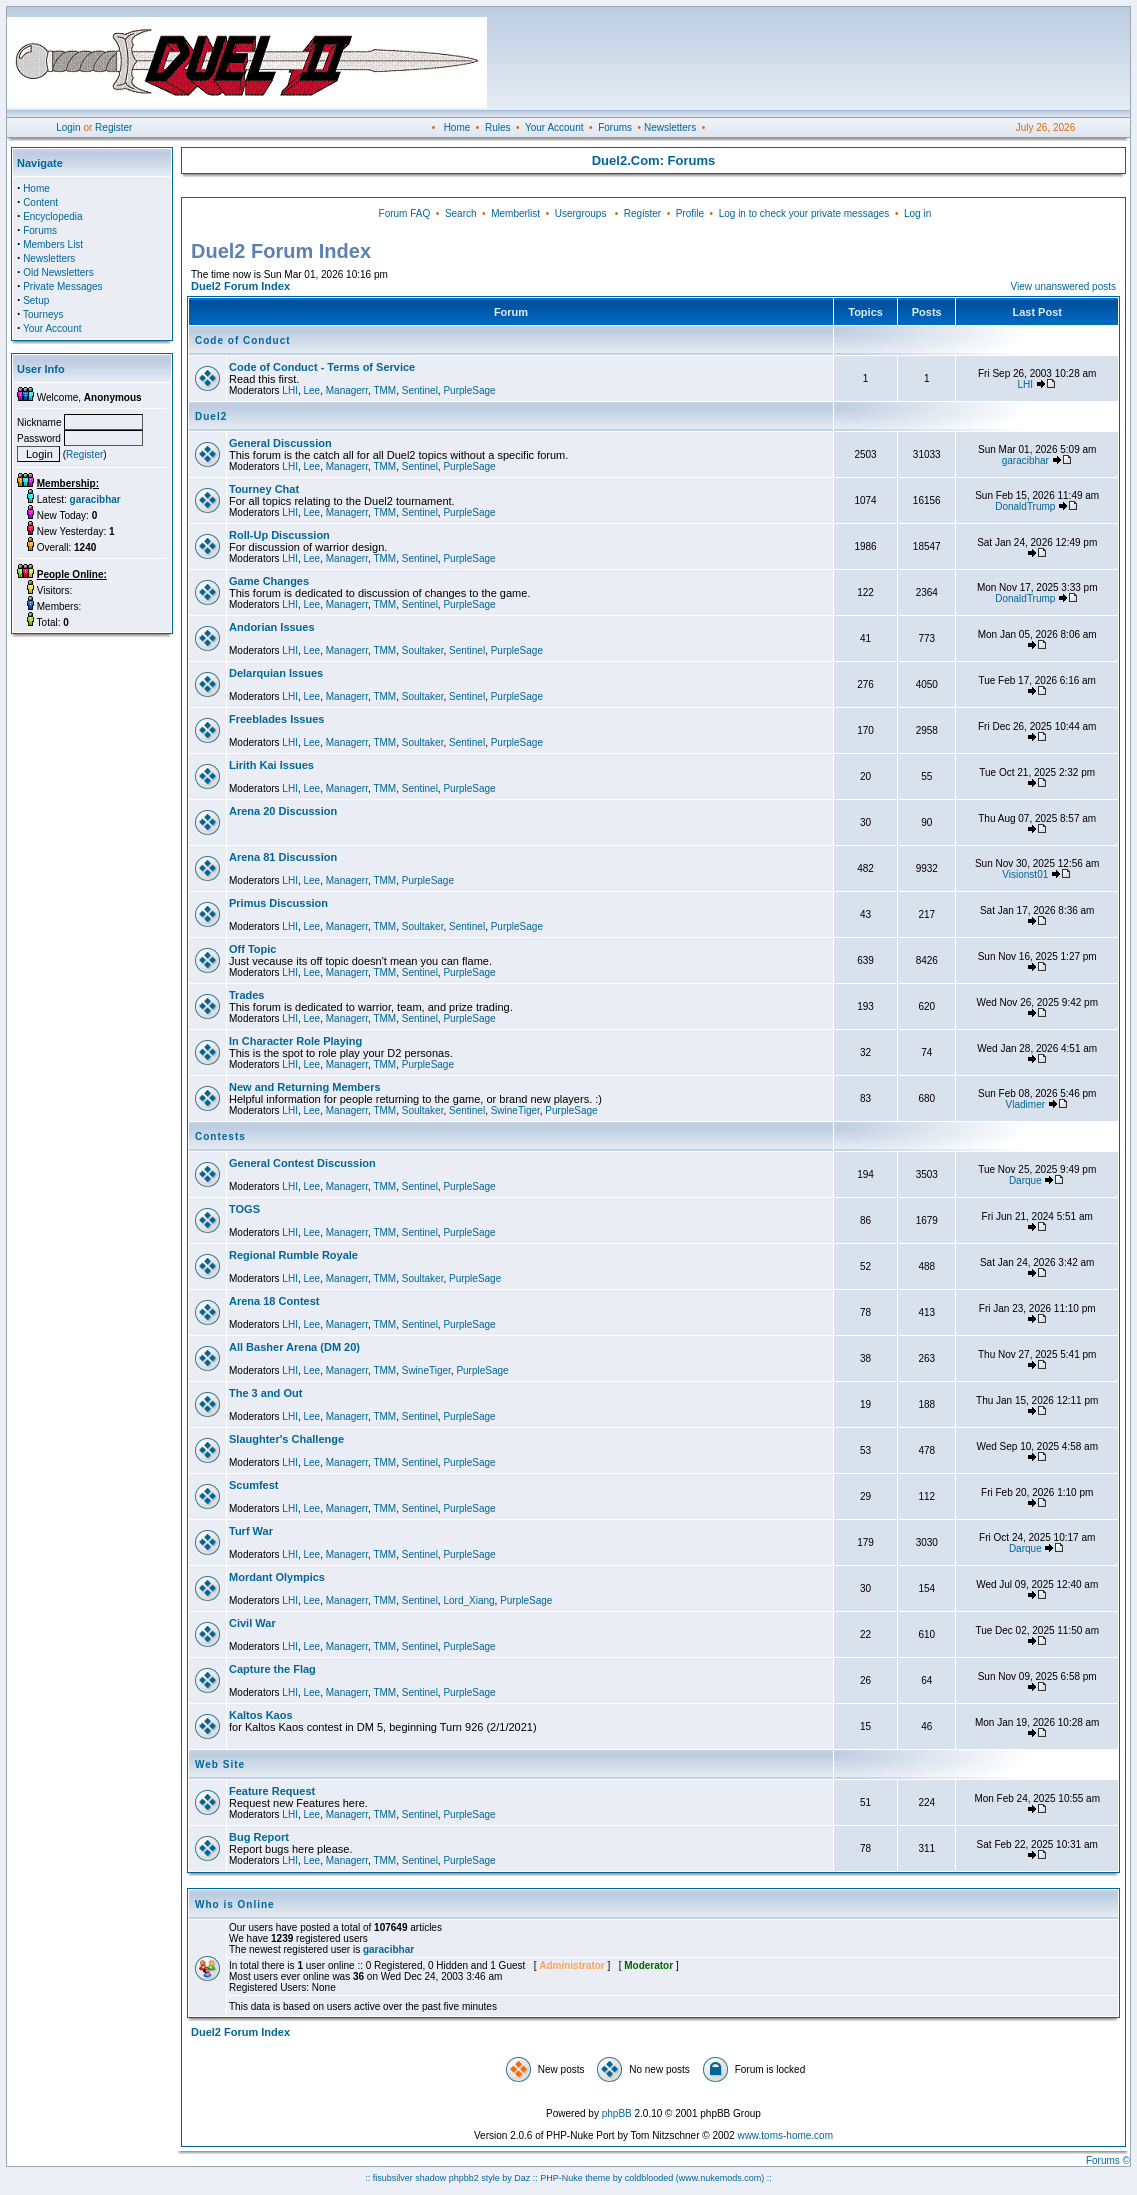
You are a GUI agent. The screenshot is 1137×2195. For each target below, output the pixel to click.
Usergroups (581, 213)
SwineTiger (515, 1110)
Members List (53, 244)
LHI (290, 390)
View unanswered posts (1063, 286)
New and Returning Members (305, 1087)
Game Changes (269, 581)
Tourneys (43, 314)
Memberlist (515, 213)
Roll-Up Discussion (279, 535)
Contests (220, 1136)
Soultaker (423, 650)
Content (40, 202)
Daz (522, 2178)
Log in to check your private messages (804, 213)
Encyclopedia (52, 216)
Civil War (252, 1623)
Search (461, 213)
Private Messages (62, 286)
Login (68, 127)
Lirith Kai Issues (271, 765)
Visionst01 (1025, 874)
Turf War (251, 1531)
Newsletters (670, 127)
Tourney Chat (264, 489)
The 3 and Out (265, 1393)
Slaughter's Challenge (286, 1439)
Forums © (1108, 2160)
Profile (690, 213)
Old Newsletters (58, 272)
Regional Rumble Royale (293, 1255)
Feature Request (272, 1791)
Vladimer (1025, 1104)
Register (113, 127)
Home (457, 127)
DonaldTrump (1025, 506)
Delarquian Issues (276, 673)
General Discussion (280, 443)
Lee (311, 390)
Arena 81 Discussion (283, 857)
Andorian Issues (272, 627)
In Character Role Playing (295, 1041)
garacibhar (1025, 460)
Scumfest (254, 1485)
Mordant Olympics (277, 1577)
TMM (384, 390)
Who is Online (235, 1904)
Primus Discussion (278, 903)
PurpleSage (469, 390)
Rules (498, 127)
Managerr (347, 390)
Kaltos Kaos (261, 1715)
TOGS (244, 1209)
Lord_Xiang (468, 1600)
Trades (246, 995)
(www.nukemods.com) (720, 2178)
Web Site (220, 1764)
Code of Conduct (243, 340)
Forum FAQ (405, 213)
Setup (36, 300)
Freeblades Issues (276, 719)
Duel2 (211, 416)
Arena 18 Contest (274, 1301)
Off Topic (252, 949)
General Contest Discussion (302, 1163)
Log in (917, 213)
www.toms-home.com (785, 2135)
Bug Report (259, 1837)
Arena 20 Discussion (283, 811)
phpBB (617, 2113)
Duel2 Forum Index (240, 286)
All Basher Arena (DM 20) (294, 1347)
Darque (1025, 1180)
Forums (615, 127)
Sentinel (420, 390)
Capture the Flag (272, 1669)
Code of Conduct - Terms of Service (322, 367)
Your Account (554, 127)
